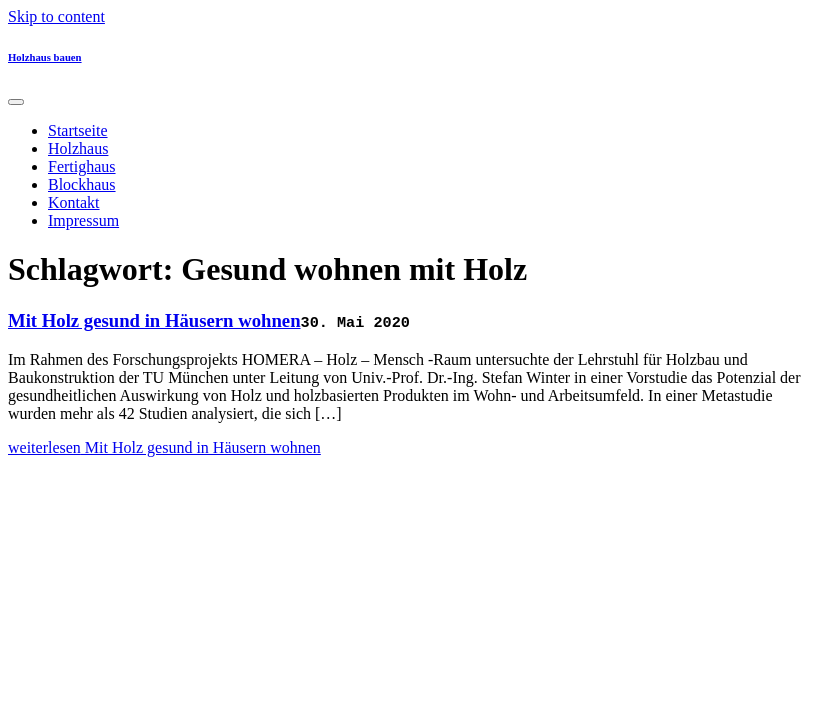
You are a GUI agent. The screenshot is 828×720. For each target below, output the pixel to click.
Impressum (83, 220)
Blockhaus (82, 184)
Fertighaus (82, 166)
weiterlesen (164, 447)
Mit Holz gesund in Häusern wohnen (154, 320)
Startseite (78, 130)
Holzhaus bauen (45, 57)
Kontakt (74, 202)
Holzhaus (78, 148)
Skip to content (56, 16)
